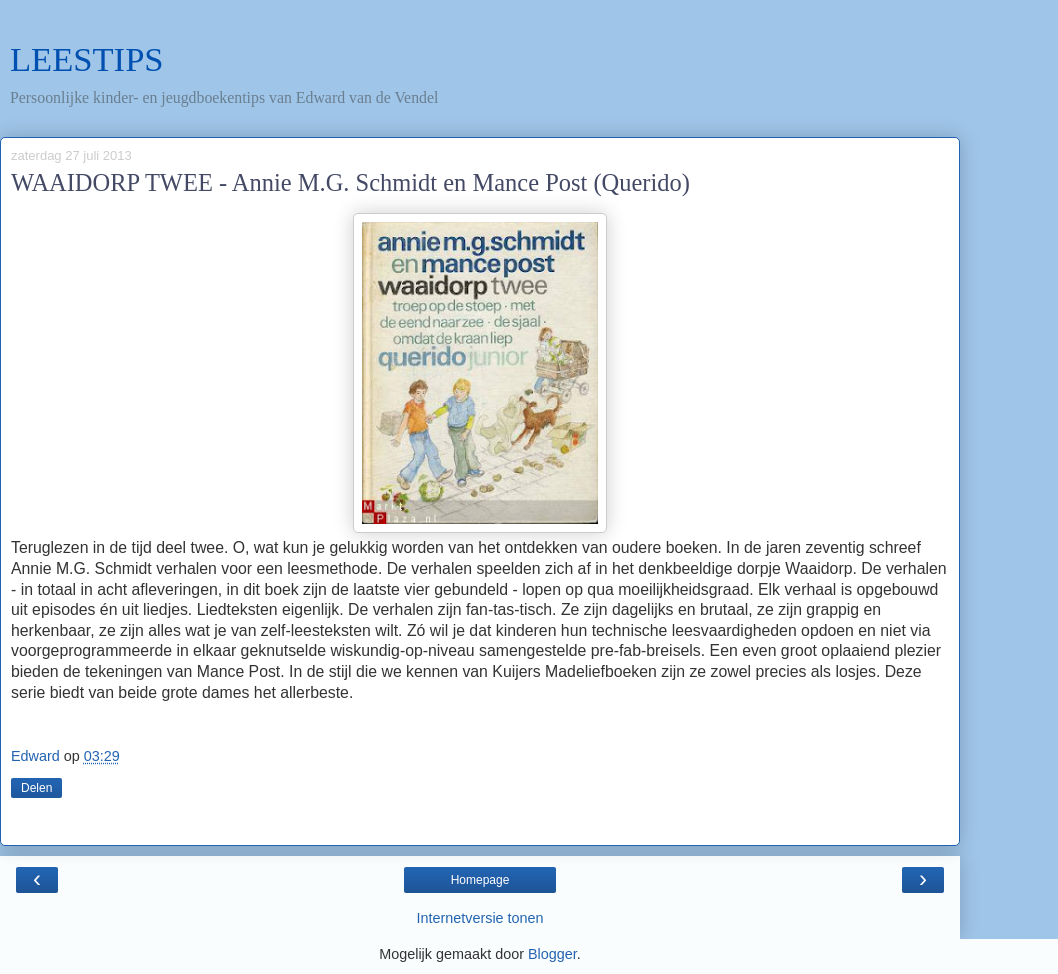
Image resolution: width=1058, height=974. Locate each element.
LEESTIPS (87, 59)
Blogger (552, 954)
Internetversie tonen (479, 918)
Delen (36, 788)
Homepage (480, 880)
